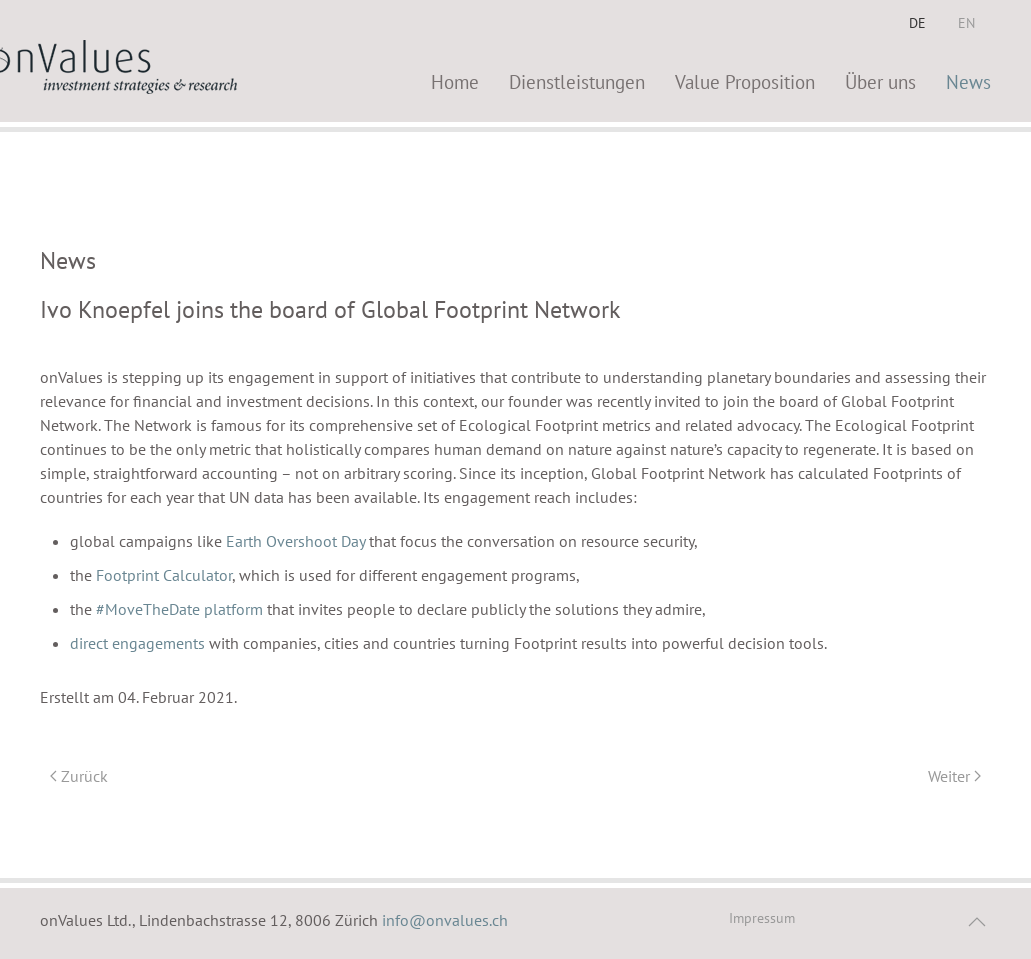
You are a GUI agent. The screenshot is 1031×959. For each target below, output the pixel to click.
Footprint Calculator (164, 575)
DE (917, 23)
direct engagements (139, 643)
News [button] (968, 81)
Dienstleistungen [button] (577, 81)
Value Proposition (745, 81)
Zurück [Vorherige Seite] (79, 776)
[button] (977, 922)
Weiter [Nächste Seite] (954, 776)
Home (455, 81)
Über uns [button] (880, 81)
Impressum (762, 918)
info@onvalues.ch (445, 920)
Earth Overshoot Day (297, 541)
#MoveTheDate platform (179, 609)
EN (966, 23)
